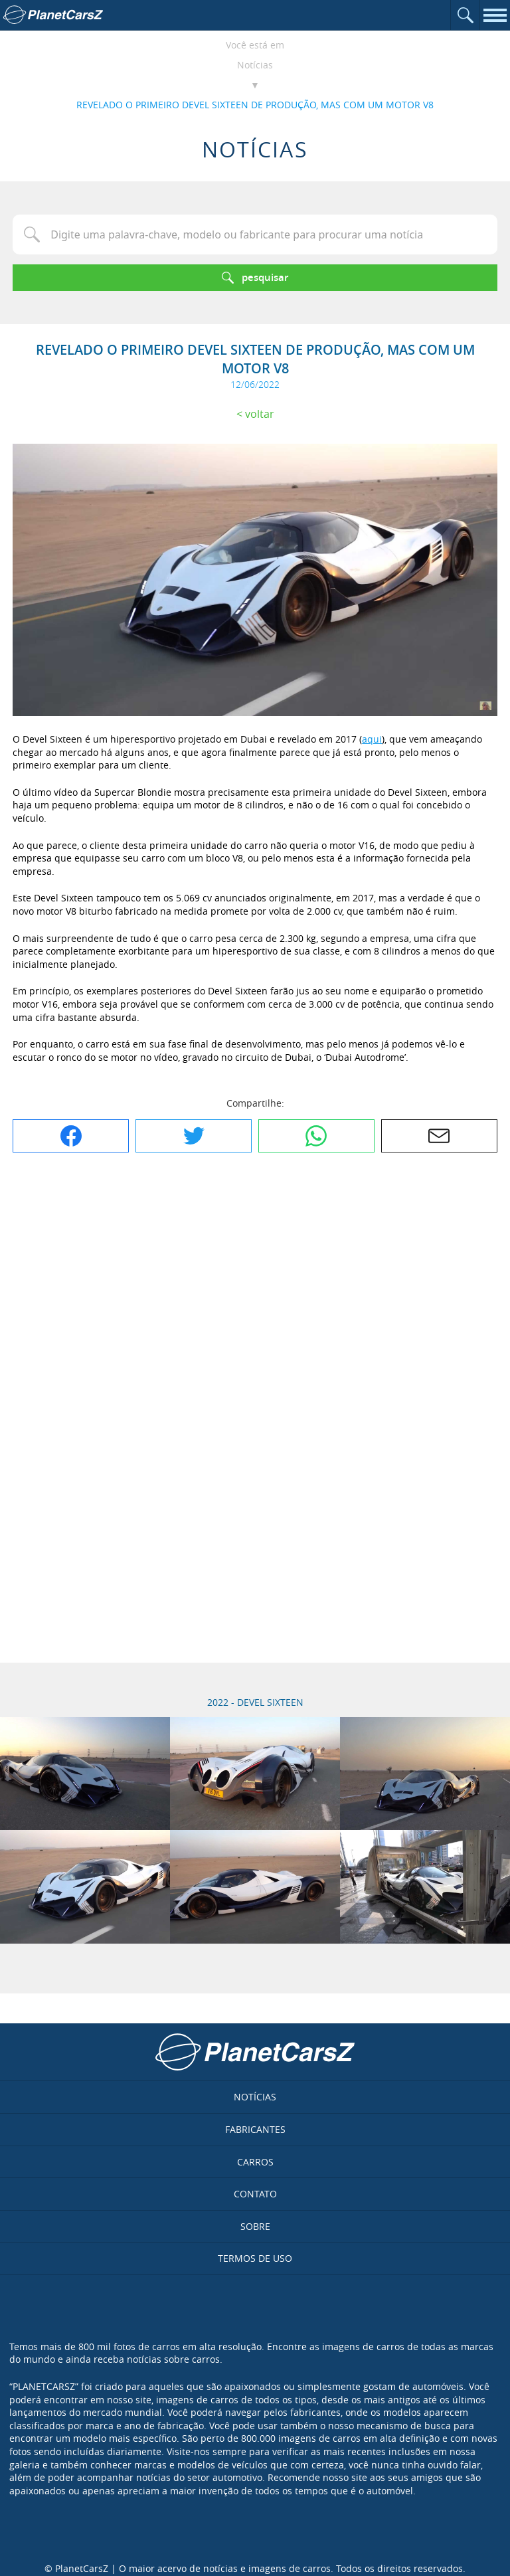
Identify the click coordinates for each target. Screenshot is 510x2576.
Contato (255, 2193)
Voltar (259, 414)
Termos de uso (255, 2258)
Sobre (255, 2226)
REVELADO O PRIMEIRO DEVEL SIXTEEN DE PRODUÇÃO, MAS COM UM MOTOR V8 (255, 104)
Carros (255, 2162)
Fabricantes (255, 2129)
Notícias (255, 64)
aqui (372, 739)
